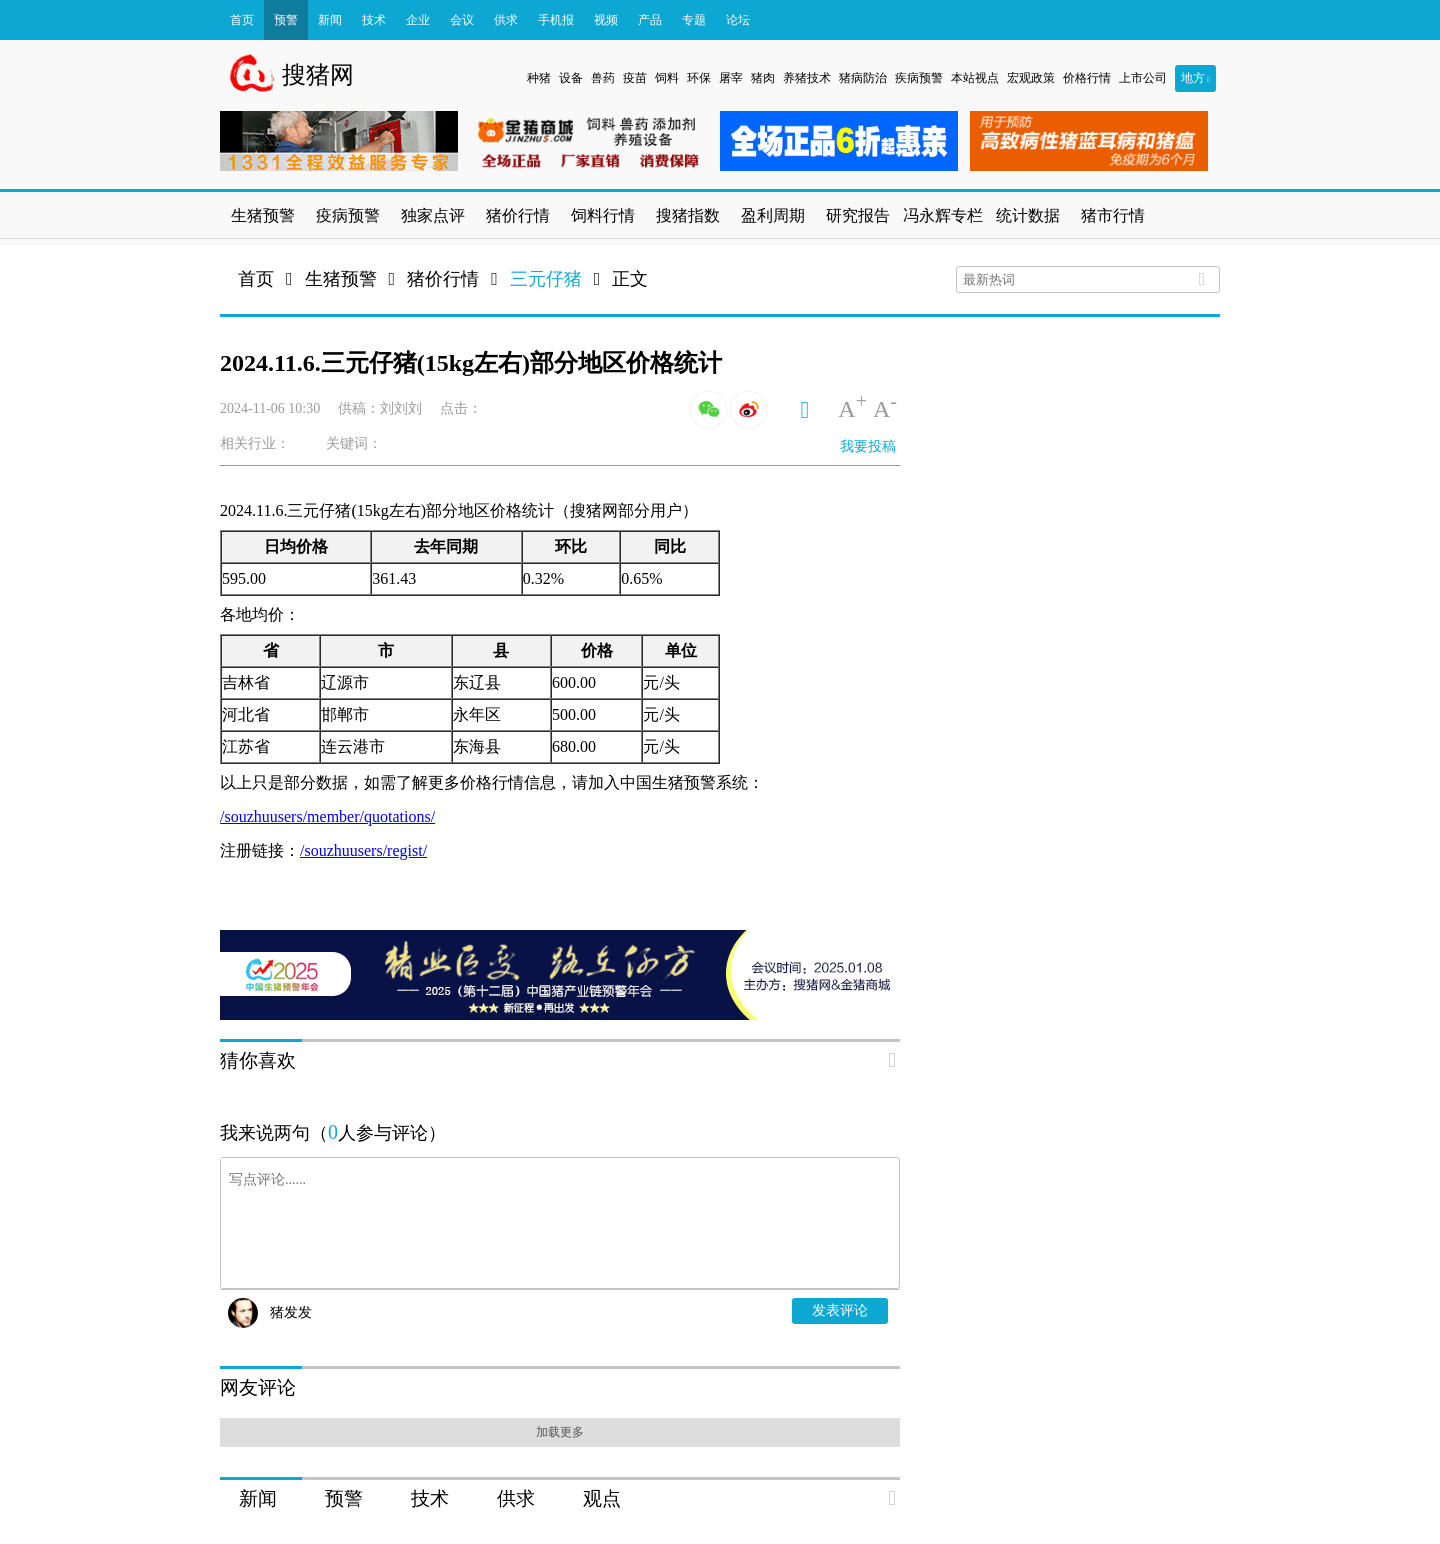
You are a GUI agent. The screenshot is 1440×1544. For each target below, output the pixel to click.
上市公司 (1143, 78)
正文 (630, 279)
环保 (699, 78)
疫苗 (635, 78)
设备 (571, 78)
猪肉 (763, 78)
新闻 (330, 20)
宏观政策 (1031, 78)
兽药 (603, 78)
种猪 (539, 78)
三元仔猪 (546, 279)
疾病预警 (919, 78)
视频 (606, 20)
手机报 (556, 20)
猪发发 (291, 1312)
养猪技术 (807, 78)
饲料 (667, 78)
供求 (506, 20)
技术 (374, 20)
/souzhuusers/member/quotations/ (327, 816)
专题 (694, 20)
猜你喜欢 (258, 1060)
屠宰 (731, 78)
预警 (286, 20)
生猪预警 (341, 279)
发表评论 (840, 1310)
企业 (418, 20)
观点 (602, 1498)
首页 (242, 20)
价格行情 (1087, 78)
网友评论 (258, 1387)
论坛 (738, 20)
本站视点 (975, 78)
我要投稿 (868, 446)
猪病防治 (863, 78)
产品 (650, 20)
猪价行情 (443, 279)
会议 (462, 20)
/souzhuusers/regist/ (363, 850)
